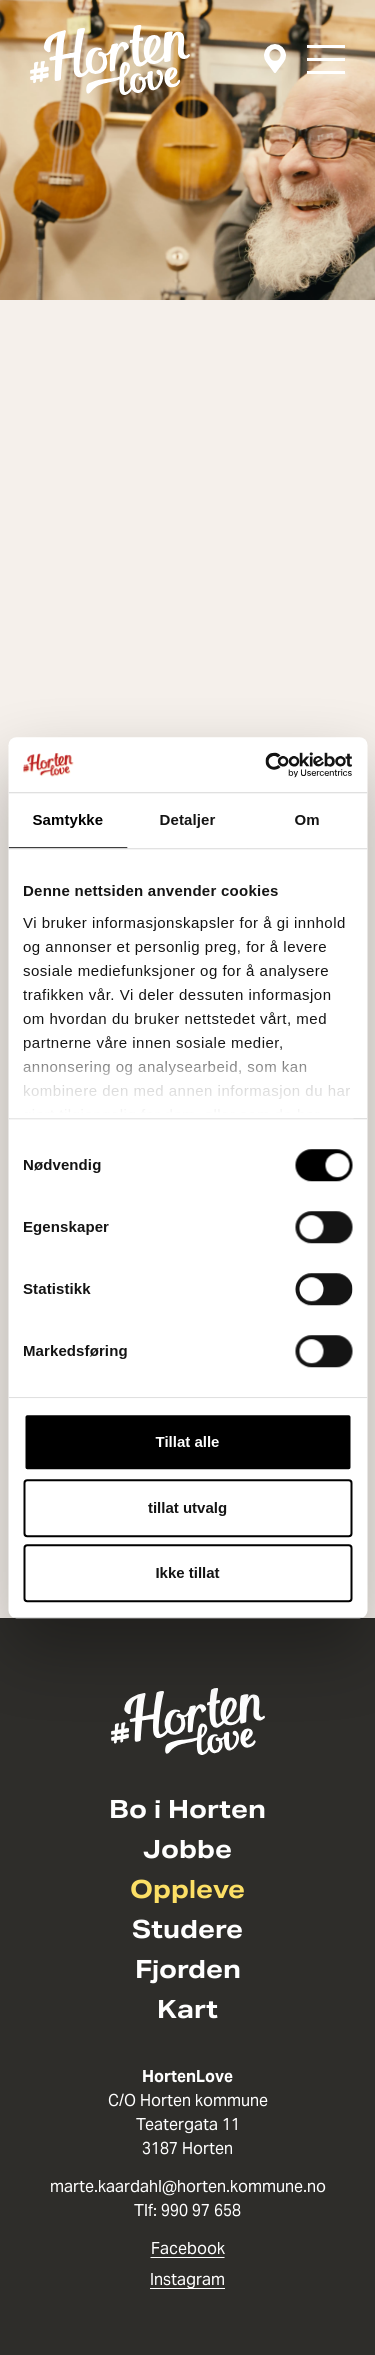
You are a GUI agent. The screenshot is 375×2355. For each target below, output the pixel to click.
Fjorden (188, 1970)
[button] (326, 59)
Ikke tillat (187, 1572)
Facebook (188, 2248)
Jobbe (187, 1850)
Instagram (187, 2279)
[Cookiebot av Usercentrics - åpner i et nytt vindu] (267, 765)
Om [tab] (307, 819)
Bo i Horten (187, 1810)
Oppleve (187, 1890)
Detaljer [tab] (188, 819)
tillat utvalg (187, 1507)
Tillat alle (188, 1441)
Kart (187, 2010)
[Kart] (275, 59)
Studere (187, 1930)
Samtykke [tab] (67, 819)
